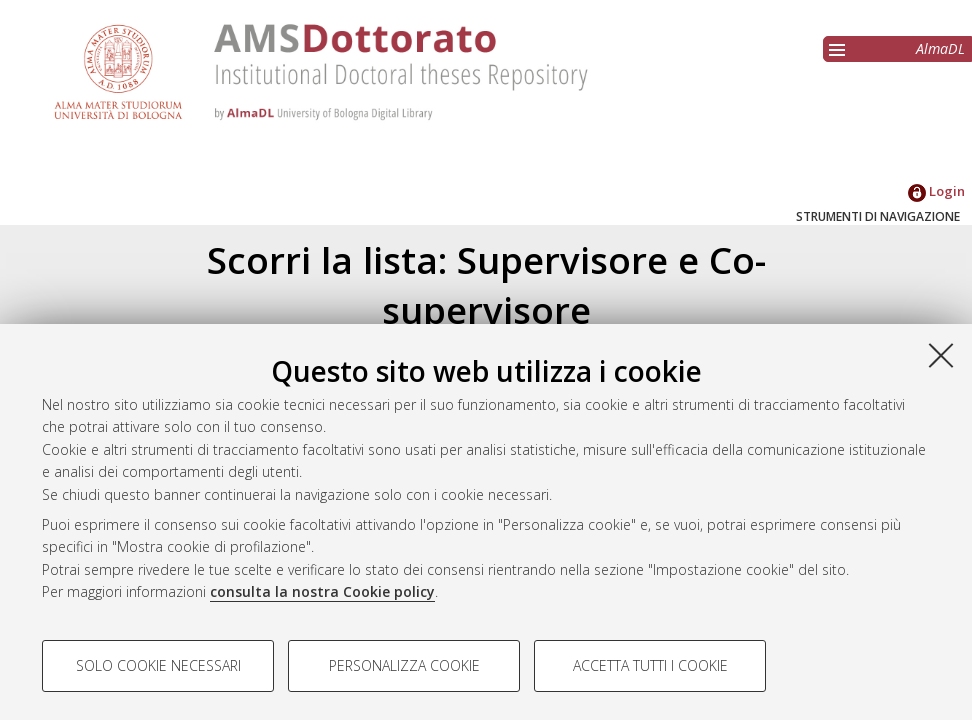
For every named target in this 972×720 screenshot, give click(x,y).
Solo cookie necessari (158, 665)
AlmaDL (940, 48)
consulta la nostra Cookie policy (322, 591)
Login (936, 191)
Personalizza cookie (404, 665)
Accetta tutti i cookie (650, 665)
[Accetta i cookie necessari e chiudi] (941, 355)
